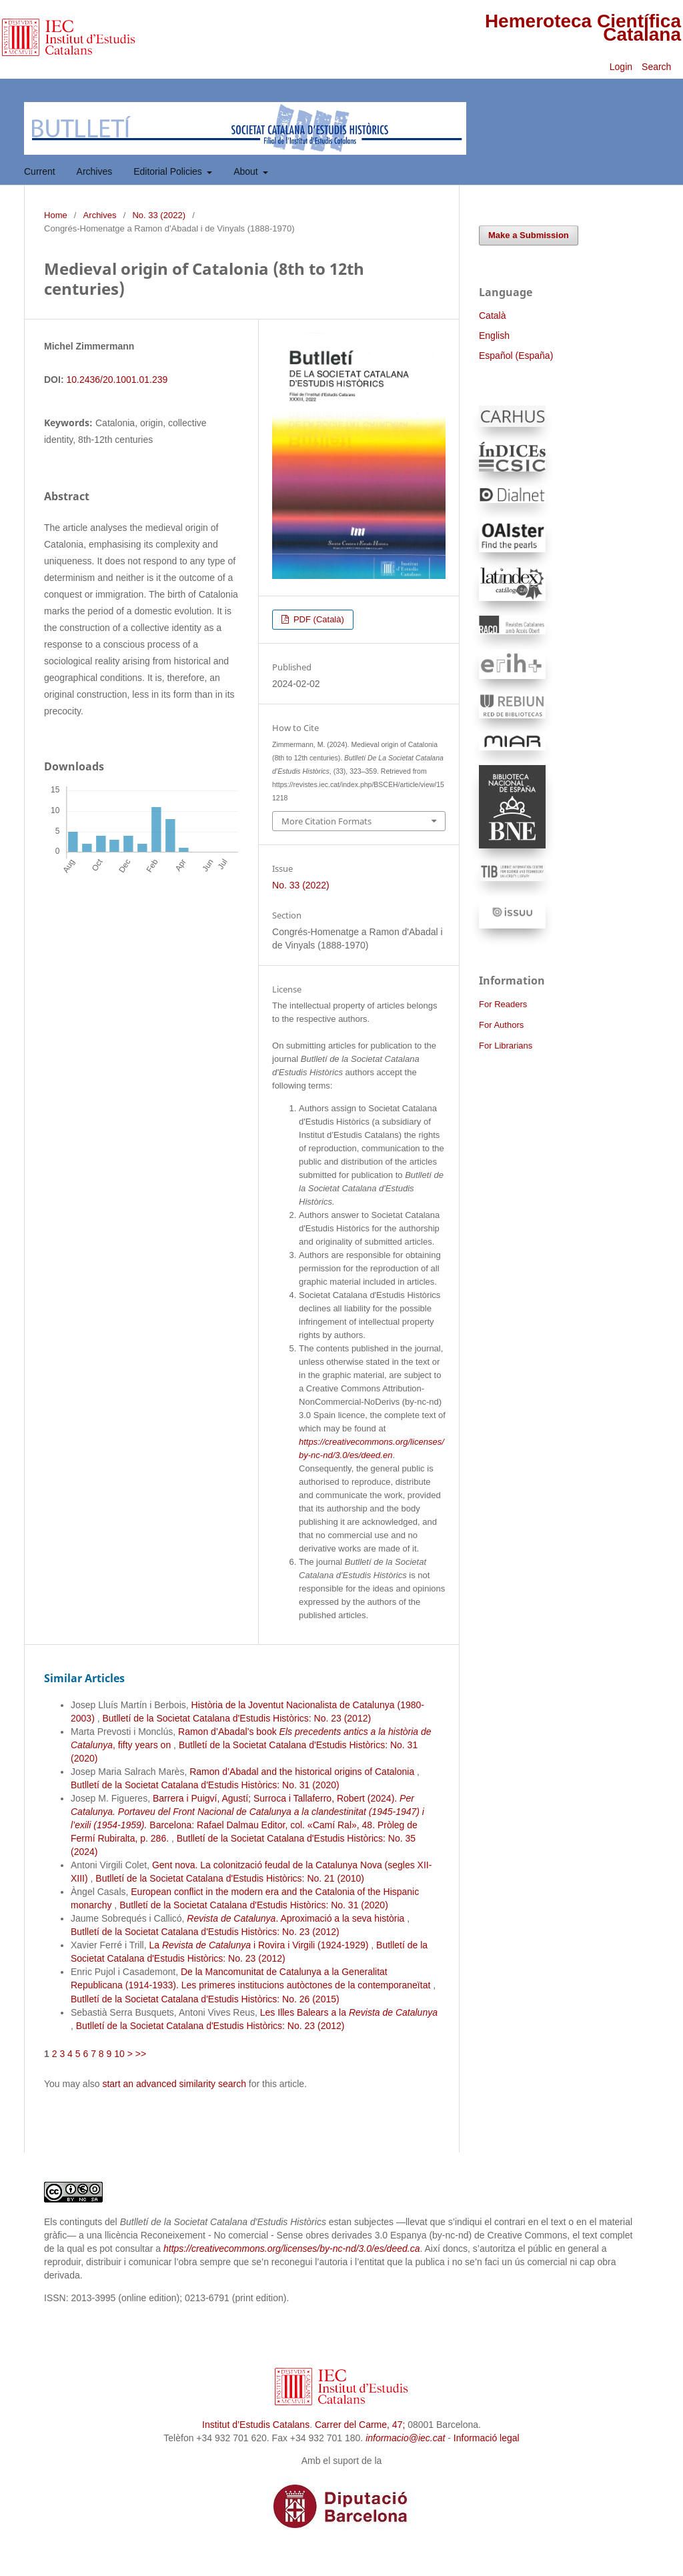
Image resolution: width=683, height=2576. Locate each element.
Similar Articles (84, 1678)
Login (621, 66)
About (246, 171)
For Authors (501, 1025)
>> (140, 2053)
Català (492, 315)
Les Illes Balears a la (349, 2012)
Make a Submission (528, 235)
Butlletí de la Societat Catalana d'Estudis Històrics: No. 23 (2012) (236, 1718)
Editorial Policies (169, 171)
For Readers (503, 1004)
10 (119, 2053)
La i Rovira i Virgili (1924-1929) (260, 1945)
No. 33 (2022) (158, 215)
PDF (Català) (317, 619)
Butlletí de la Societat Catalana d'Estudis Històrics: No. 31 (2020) (205, 1785)
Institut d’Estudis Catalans (255, 2424)
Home (55, 215)
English (494, 335)
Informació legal (487, 2438)
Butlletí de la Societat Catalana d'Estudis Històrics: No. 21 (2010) (229, 1878)
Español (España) (516, 355)
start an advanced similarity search (174, 2083)
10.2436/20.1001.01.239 (116, 379)
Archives (95, 171)
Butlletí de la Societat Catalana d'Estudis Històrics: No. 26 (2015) (205, 1999)
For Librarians (505, 1046)
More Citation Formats (326, 821)
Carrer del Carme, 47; (360, 2424)
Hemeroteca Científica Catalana (583, 28)
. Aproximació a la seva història (297, 1918)
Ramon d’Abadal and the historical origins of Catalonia (303, 1771)
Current (39, 171)
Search (658, 66)
